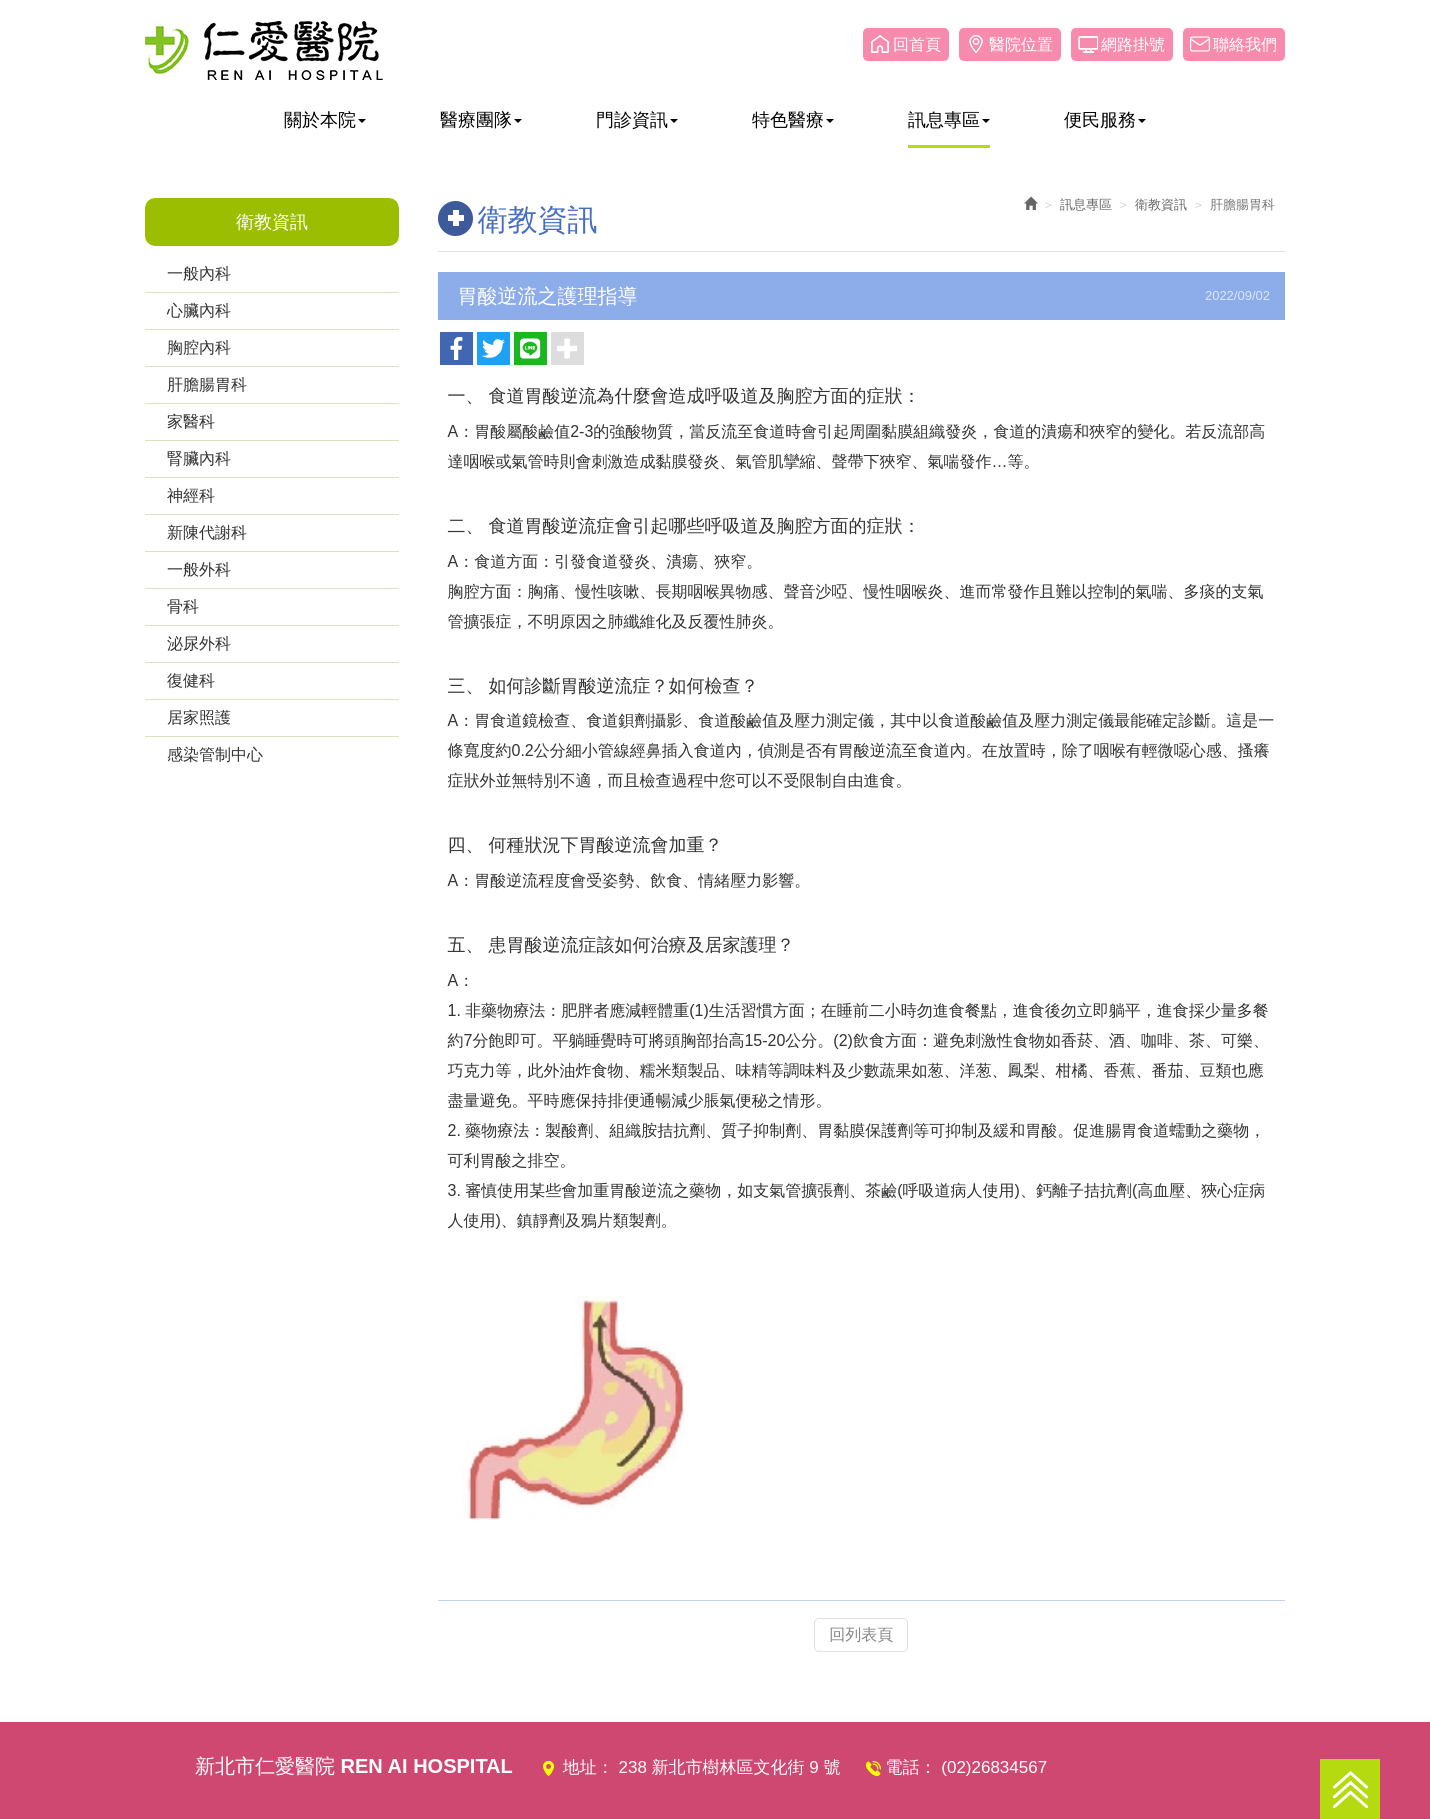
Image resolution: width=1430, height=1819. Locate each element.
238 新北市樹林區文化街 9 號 (730, 1766)
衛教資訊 (1161, 204)
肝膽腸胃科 (207, 384)
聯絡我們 (1245, 44)
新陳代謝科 (207, 532)
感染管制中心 (215, 754)
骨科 (183, 606)
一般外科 (199, 569)
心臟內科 (199, 310)
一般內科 (199, 273)
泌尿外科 (199, 643)
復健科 (191, 680)
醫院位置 (1021, 44)
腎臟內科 (199, 458)
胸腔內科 (199, 347)
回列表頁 (861, 1632)
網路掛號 (1133, 44)
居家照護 (199, 717)
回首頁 (917, 44)
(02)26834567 (994, 1766)
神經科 (191, 495)
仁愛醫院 (264, 50)
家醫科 (191, 421)
